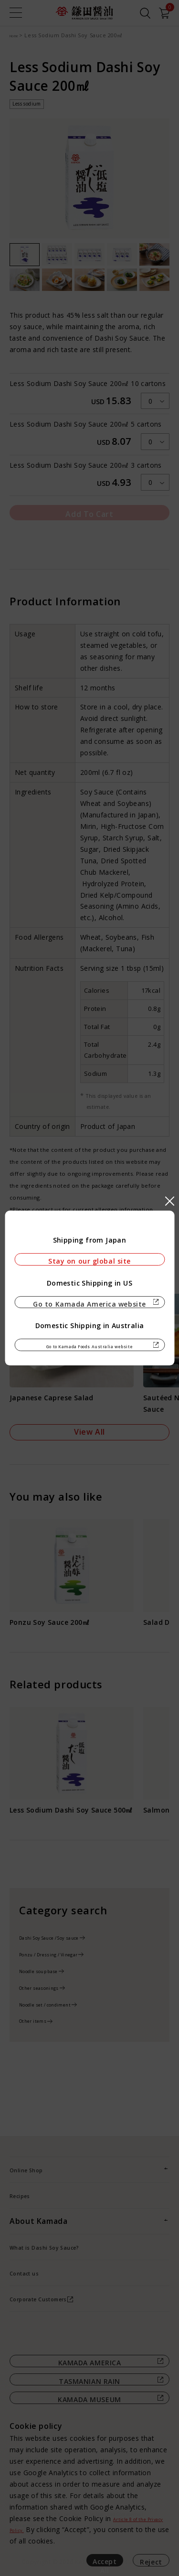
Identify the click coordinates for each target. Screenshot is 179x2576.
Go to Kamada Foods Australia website (89, 1352)
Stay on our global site (89, 1252)
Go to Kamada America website (89, 1302)
